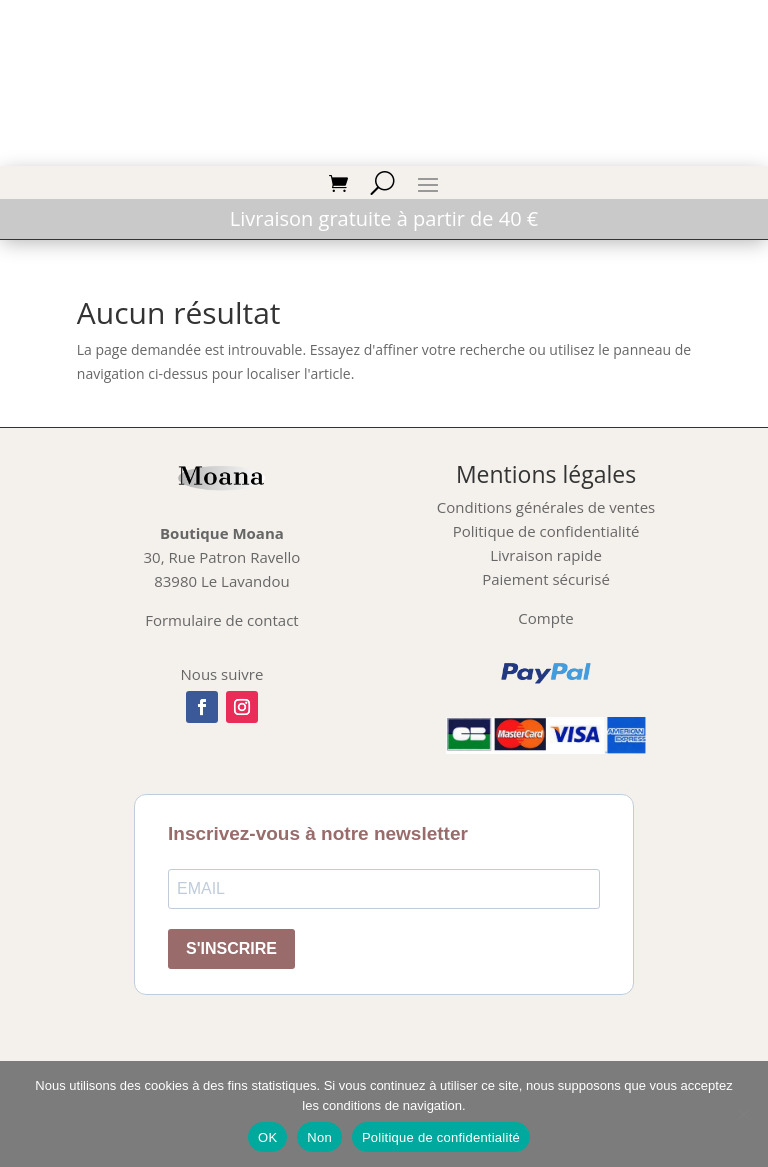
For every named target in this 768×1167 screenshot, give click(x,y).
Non (319, 1137)
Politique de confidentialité (546, 531)
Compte (545, 618)
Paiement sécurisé (546, 579)
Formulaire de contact (221, 620)
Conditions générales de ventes (546, 507)
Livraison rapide (546, 555)
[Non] (743, 1114)
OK (267, 1137)
